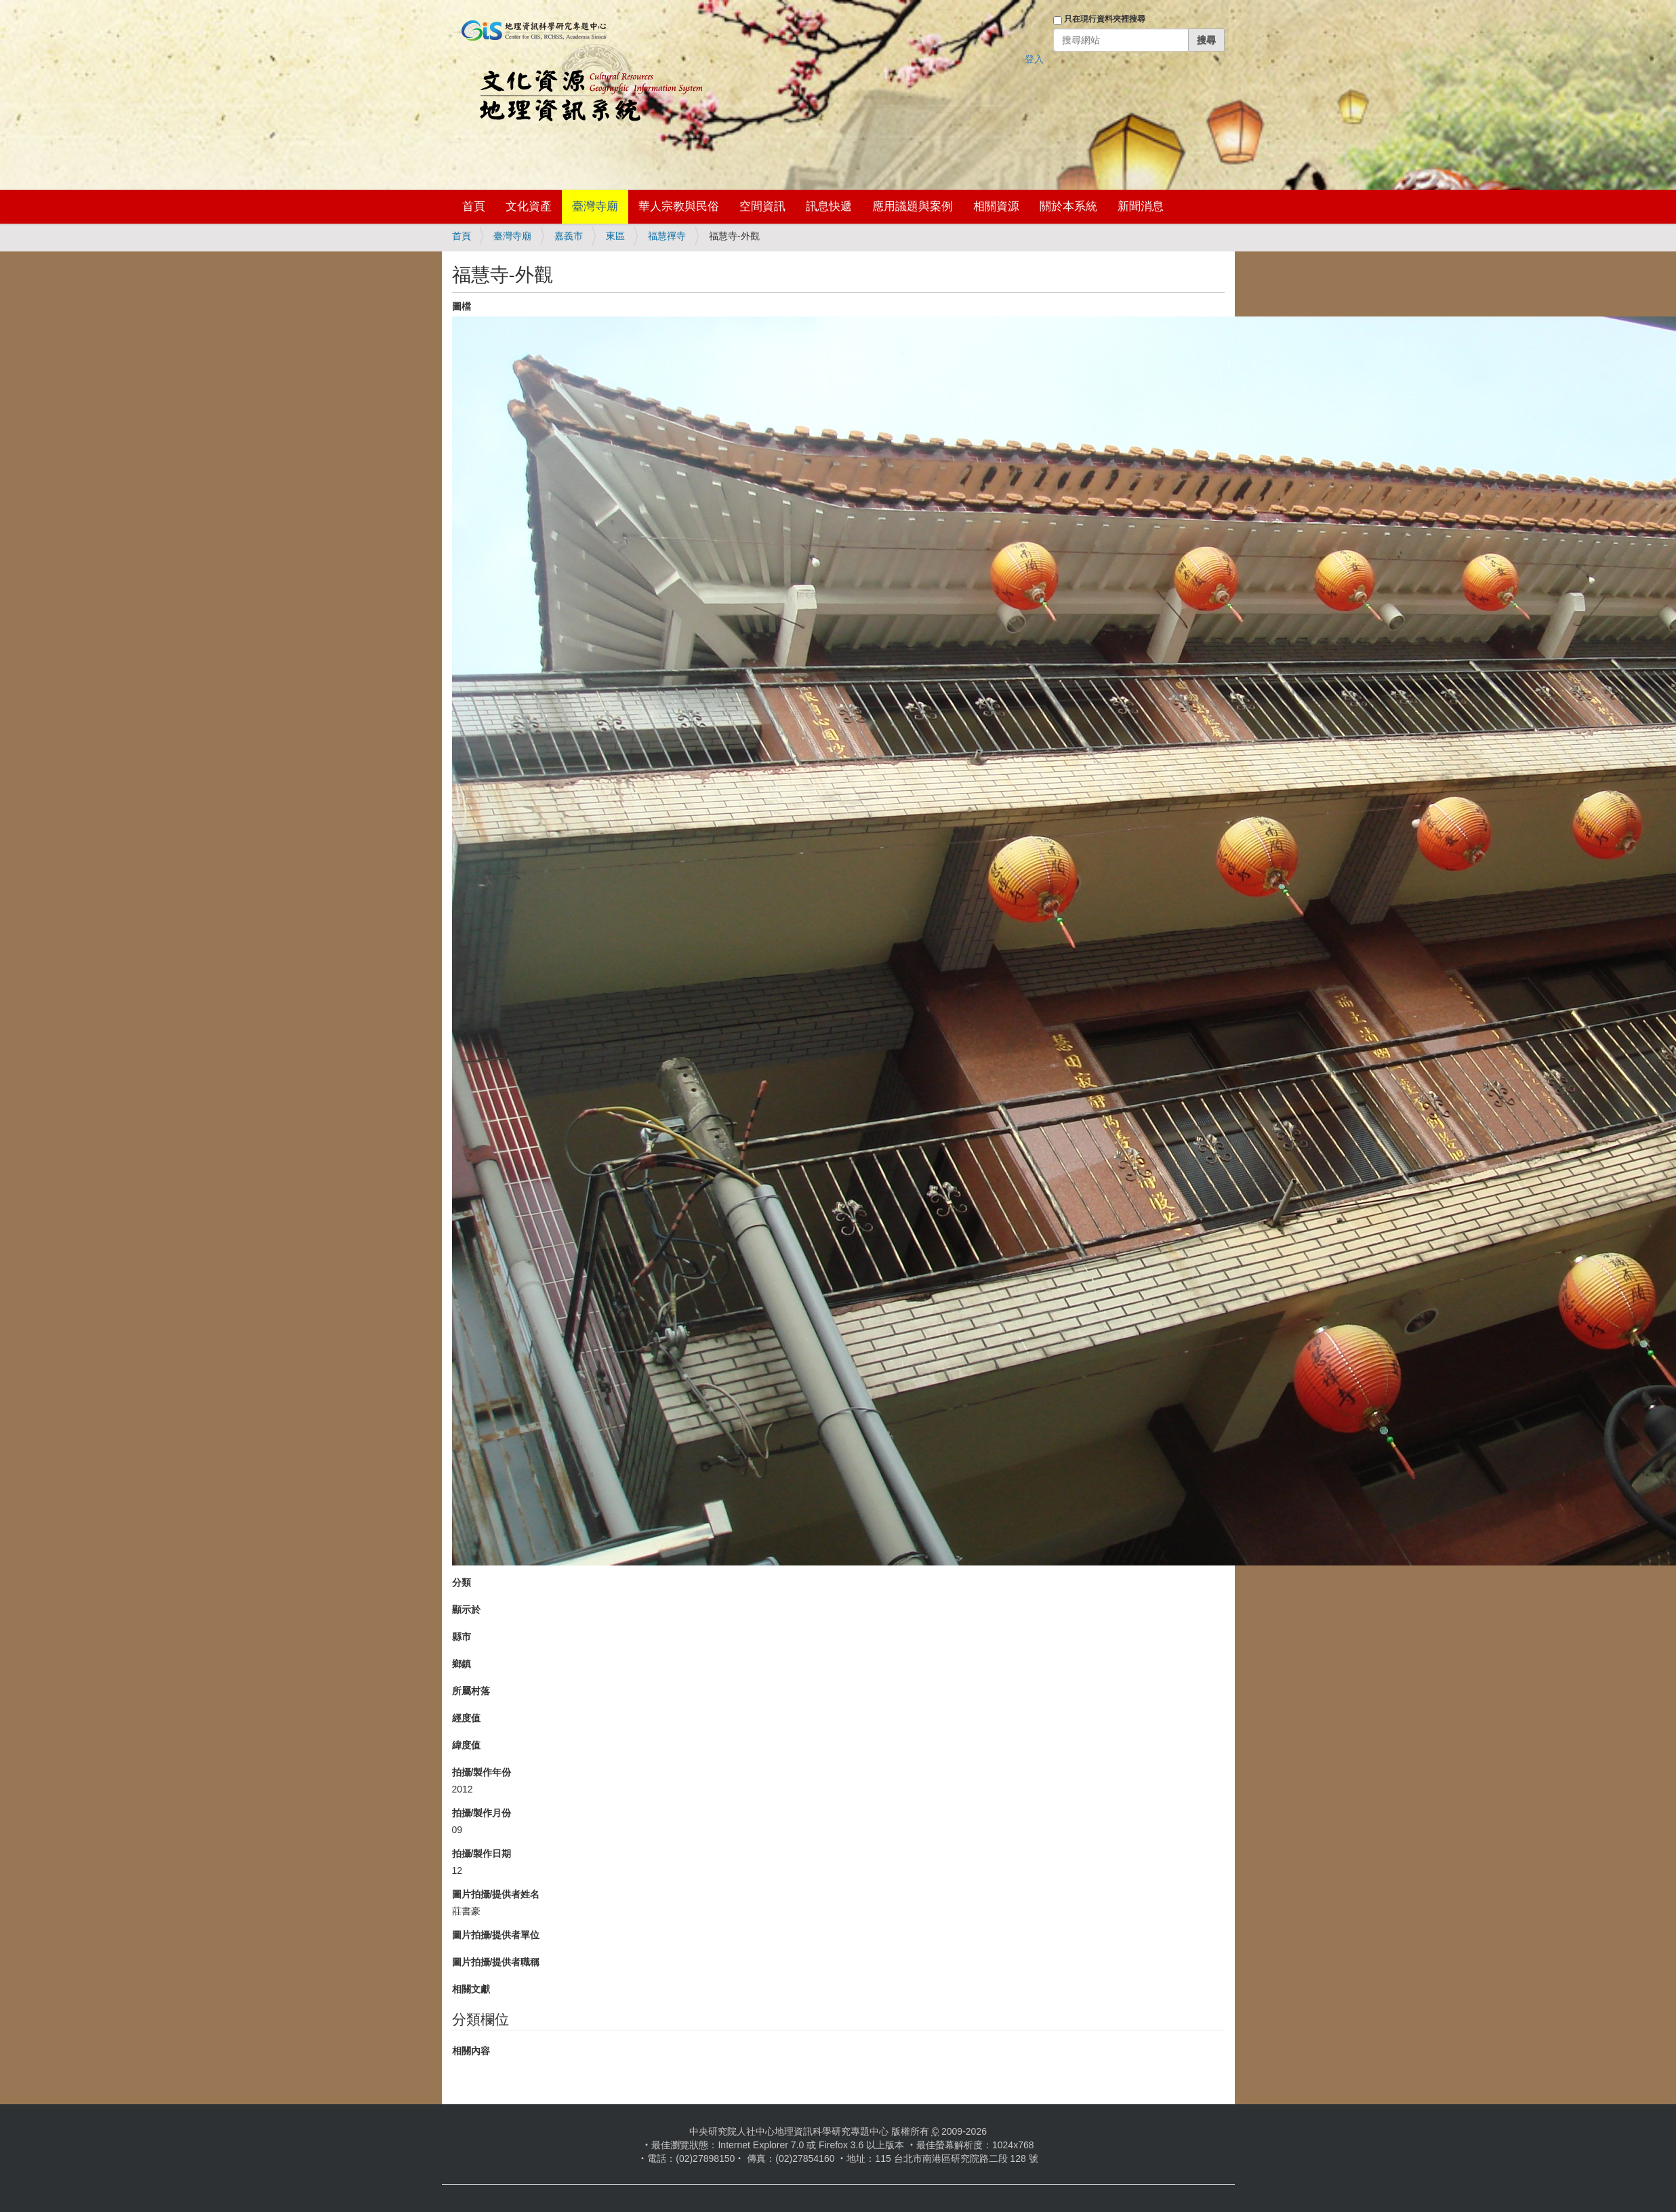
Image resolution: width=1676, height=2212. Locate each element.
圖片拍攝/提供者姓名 (496, 1894)
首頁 (473, 206)
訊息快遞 (829, 206)
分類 (461, 1582)
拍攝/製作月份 (482, 1812)
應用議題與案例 (912, 206)
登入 (1034, 59)
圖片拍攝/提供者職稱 (496, 1962)
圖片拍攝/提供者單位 (496, 1934)
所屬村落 (471, 1690)
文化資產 (529, 206)
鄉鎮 (461, 1663)
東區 (615, 235)
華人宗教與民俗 (678, 206)
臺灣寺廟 (595, 206)
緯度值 (466, 1745)
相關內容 (471, 2050)
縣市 (461, 1636)
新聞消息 (1141, 206)
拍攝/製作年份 (482, 1772)
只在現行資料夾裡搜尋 (1104, 19)
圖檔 (461, 306)
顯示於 (466, 1609)
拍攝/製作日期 (482, 1853)
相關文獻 (471, 1989)
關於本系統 (1068, 206)
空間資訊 (762, 206)
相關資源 (996, 206)
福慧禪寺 (667, 235)
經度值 (466, 1718)
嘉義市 (568, 235)
